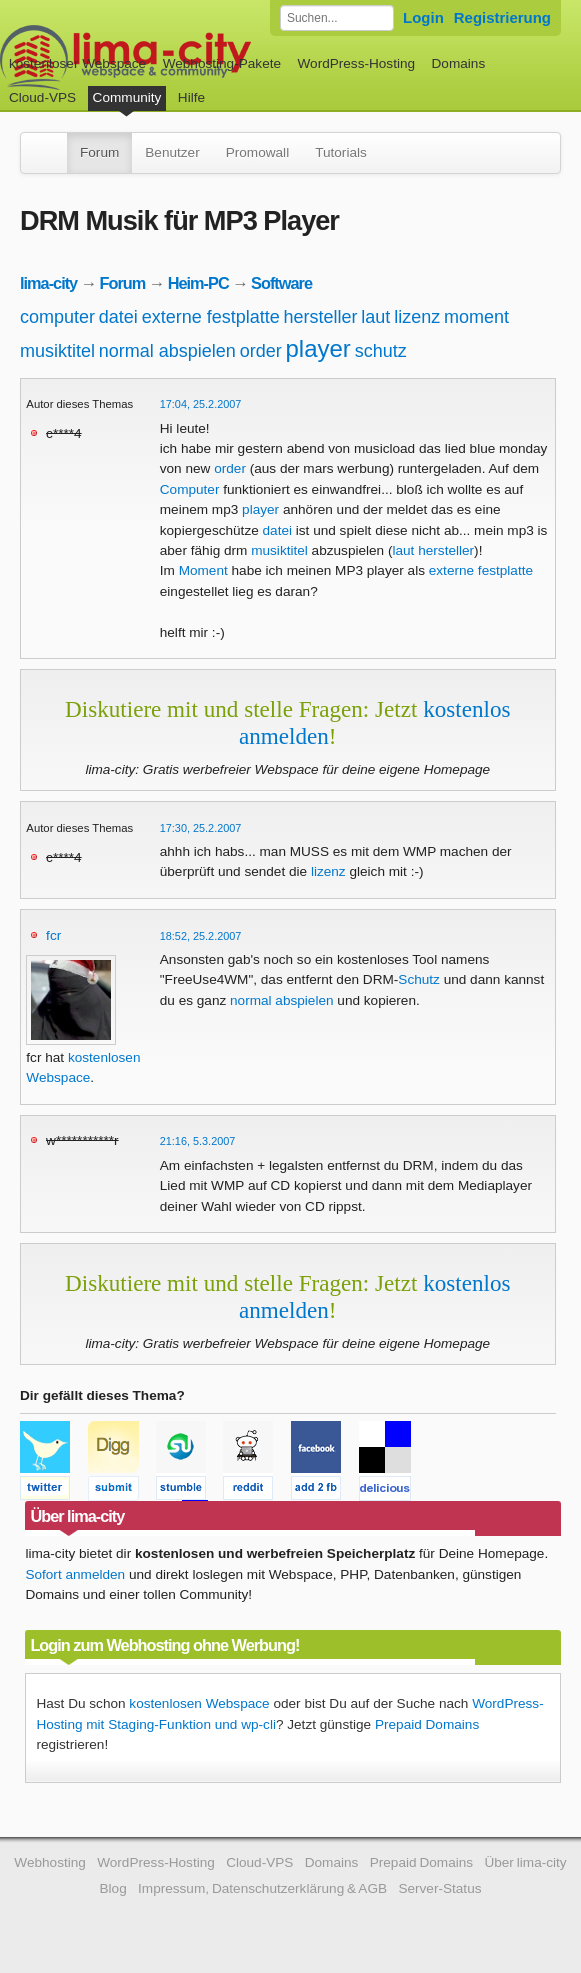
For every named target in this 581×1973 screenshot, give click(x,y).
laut (375, 317)
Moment (203, 570)
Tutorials (341, 152)
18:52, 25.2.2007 (201, 936)
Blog (112, 1888)
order (261, 351)
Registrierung (502, 17)
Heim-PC (198, 283)
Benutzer (172, 152)
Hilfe (191, 97)
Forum (99, 152)
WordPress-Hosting (356, 63)
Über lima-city (525, 1862)
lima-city (48, 283)
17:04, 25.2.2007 (201, 404)
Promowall (257, 152)
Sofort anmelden (75, 1574)
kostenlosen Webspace (199, 1703)
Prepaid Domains (427, 1724)
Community (127, 97)
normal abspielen (167, 351)
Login (423, 17)
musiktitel (57, 351)
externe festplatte (211, 317)
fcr (53, 935)
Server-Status (439, 1888)
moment (476, 317)
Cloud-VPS (42, 97)
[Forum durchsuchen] (337, 18)
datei (118, 317)
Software (281, 283)
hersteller (321, 317)
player (317, 348)
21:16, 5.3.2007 (198, 1141)
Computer (190, 489)
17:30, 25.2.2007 (201, 828)
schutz (381, 351)
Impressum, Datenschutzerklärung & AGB (262, 1888)
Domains (459, 63)
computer (57, 317)
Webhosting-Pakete (222, 63)
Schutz (419, 979)
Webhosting (50, 1862)
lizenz (417, 317)
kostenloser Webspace (77, 63)
